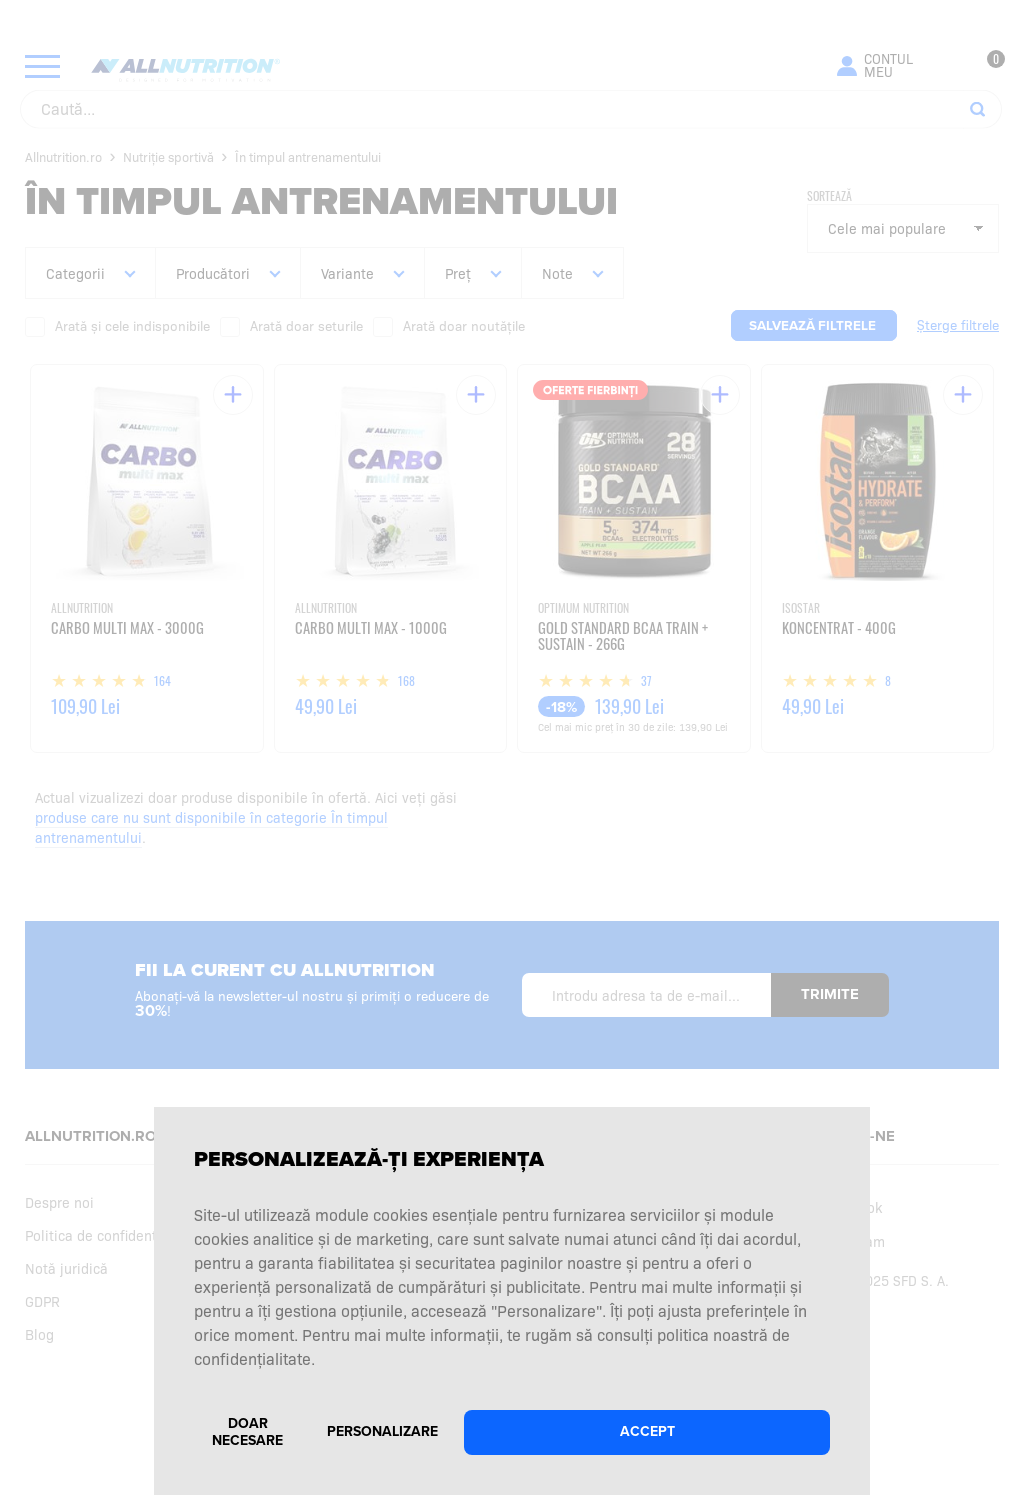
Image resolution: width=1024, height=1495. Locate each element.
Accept (647, 1431)
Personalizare (382, 1431)
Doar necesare (247, 1432)
